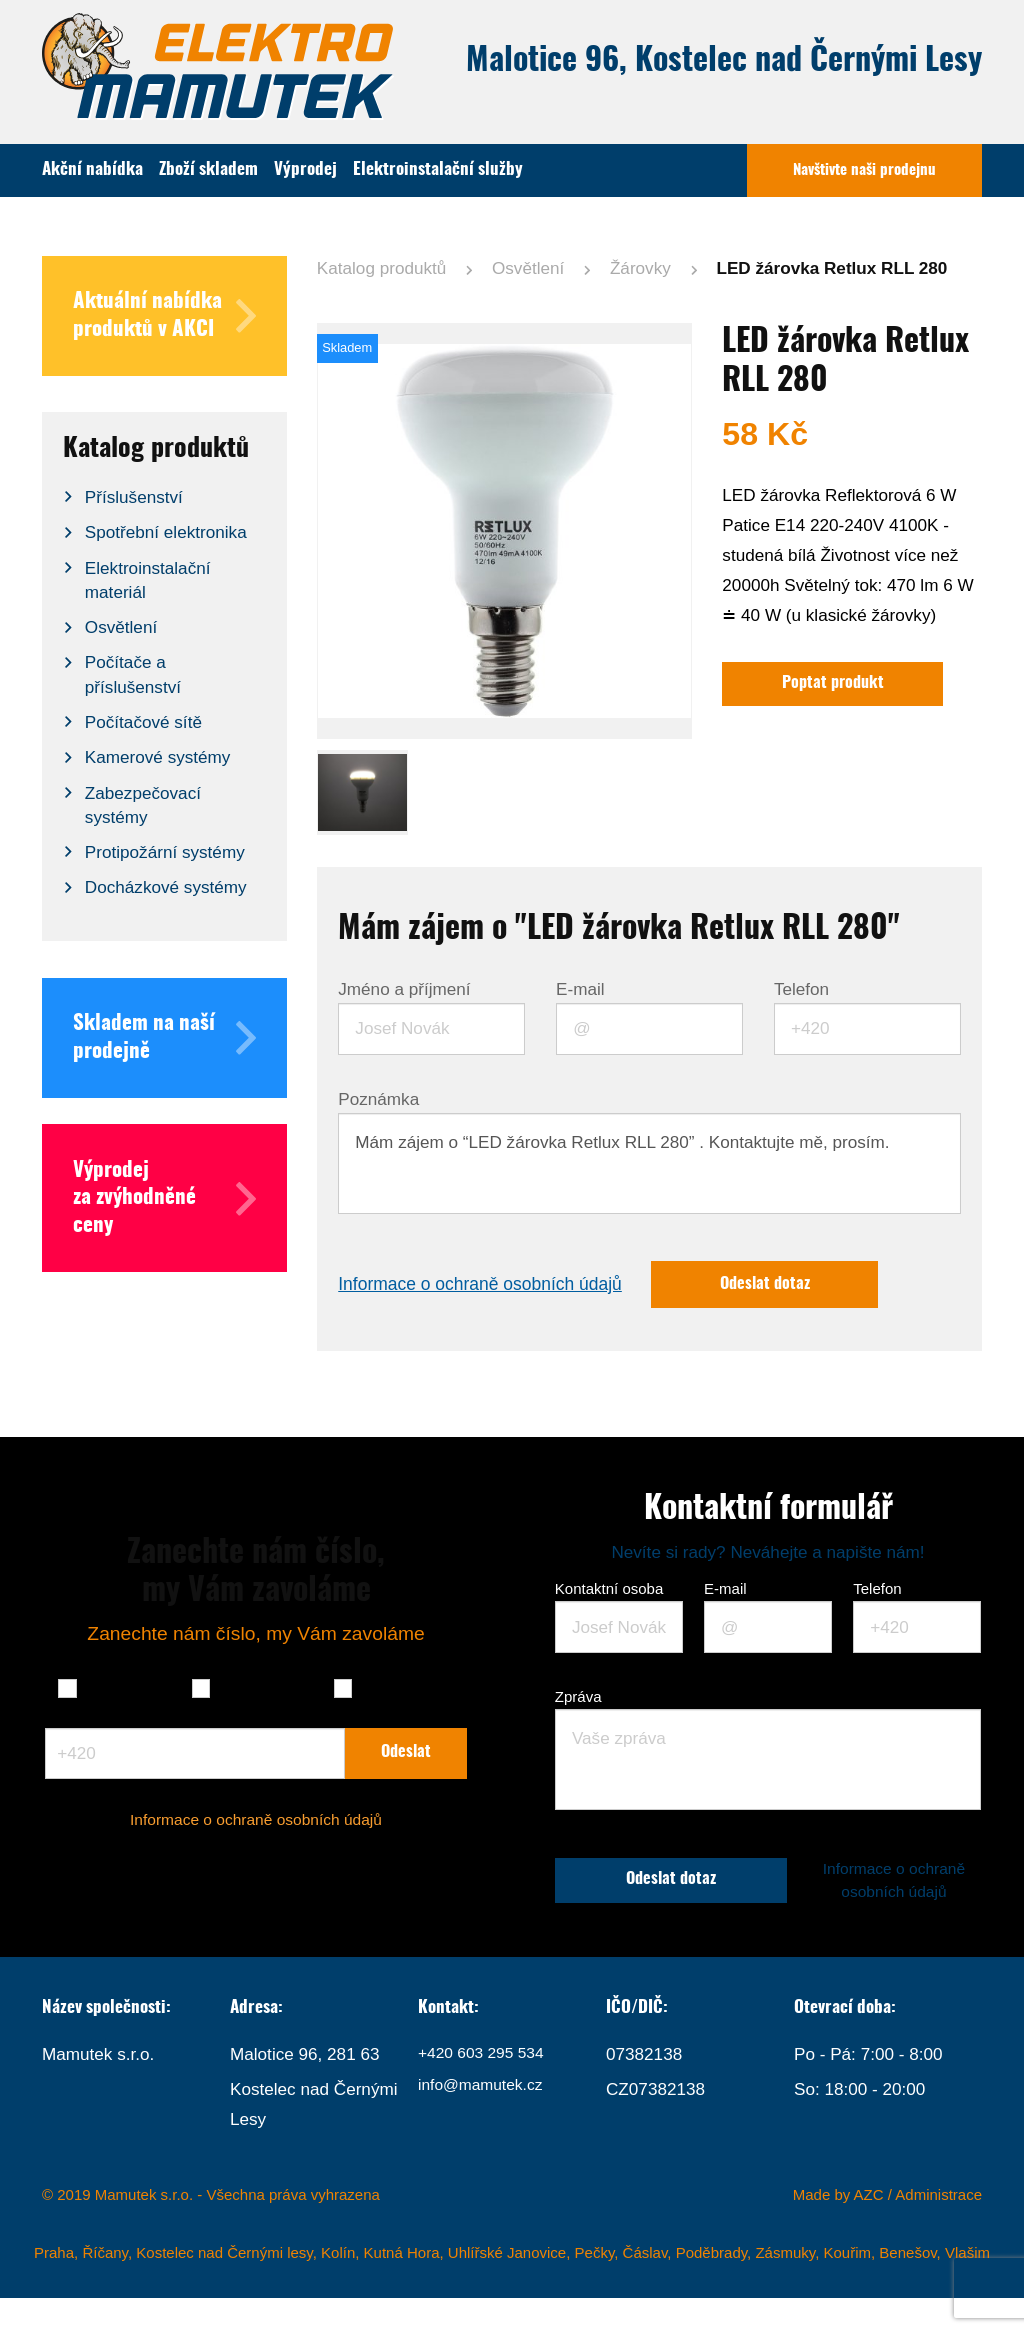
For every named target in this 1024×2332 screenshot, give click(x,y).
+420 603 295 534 (487, 2088)
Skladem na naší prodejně (164, 1038)
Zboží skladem (208, 169)
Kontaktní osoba (609, 1592)
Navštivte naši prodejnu (864, 170)
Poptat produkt (841, 685)
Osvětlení (528, 268)
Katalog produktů (381, 268)
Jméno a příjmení (404, 989)
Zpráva (578, 1700)
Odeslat (406, 1768)
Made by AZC (838, 2229)
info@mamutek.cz (486, 2124)
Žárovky (640, 268)
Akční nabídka (92, 169)
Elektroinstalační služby (438, 169)
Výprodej (305, 169)
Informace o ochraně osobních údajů (494, 1286)
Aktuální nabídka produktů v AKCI (164, 316)
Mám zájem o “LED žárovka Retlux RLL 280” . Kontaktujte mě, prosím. (649, 1163)
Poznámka (378, 1099)
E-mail (580, 989)
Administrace (938, 2229)
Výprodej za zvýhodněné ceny (164, 1198)
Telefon (801, 989)
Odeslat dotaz (806, 1286)
